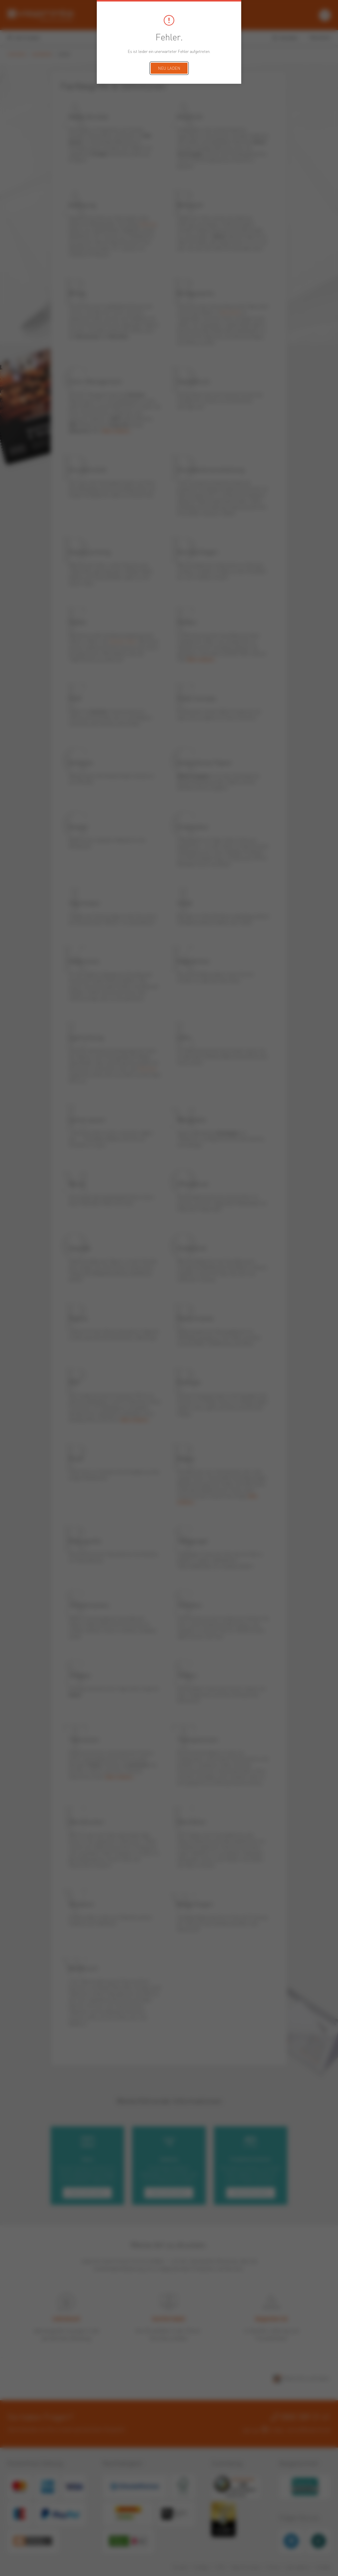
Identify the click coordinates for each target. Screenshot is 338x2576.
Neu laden (169, 69)
